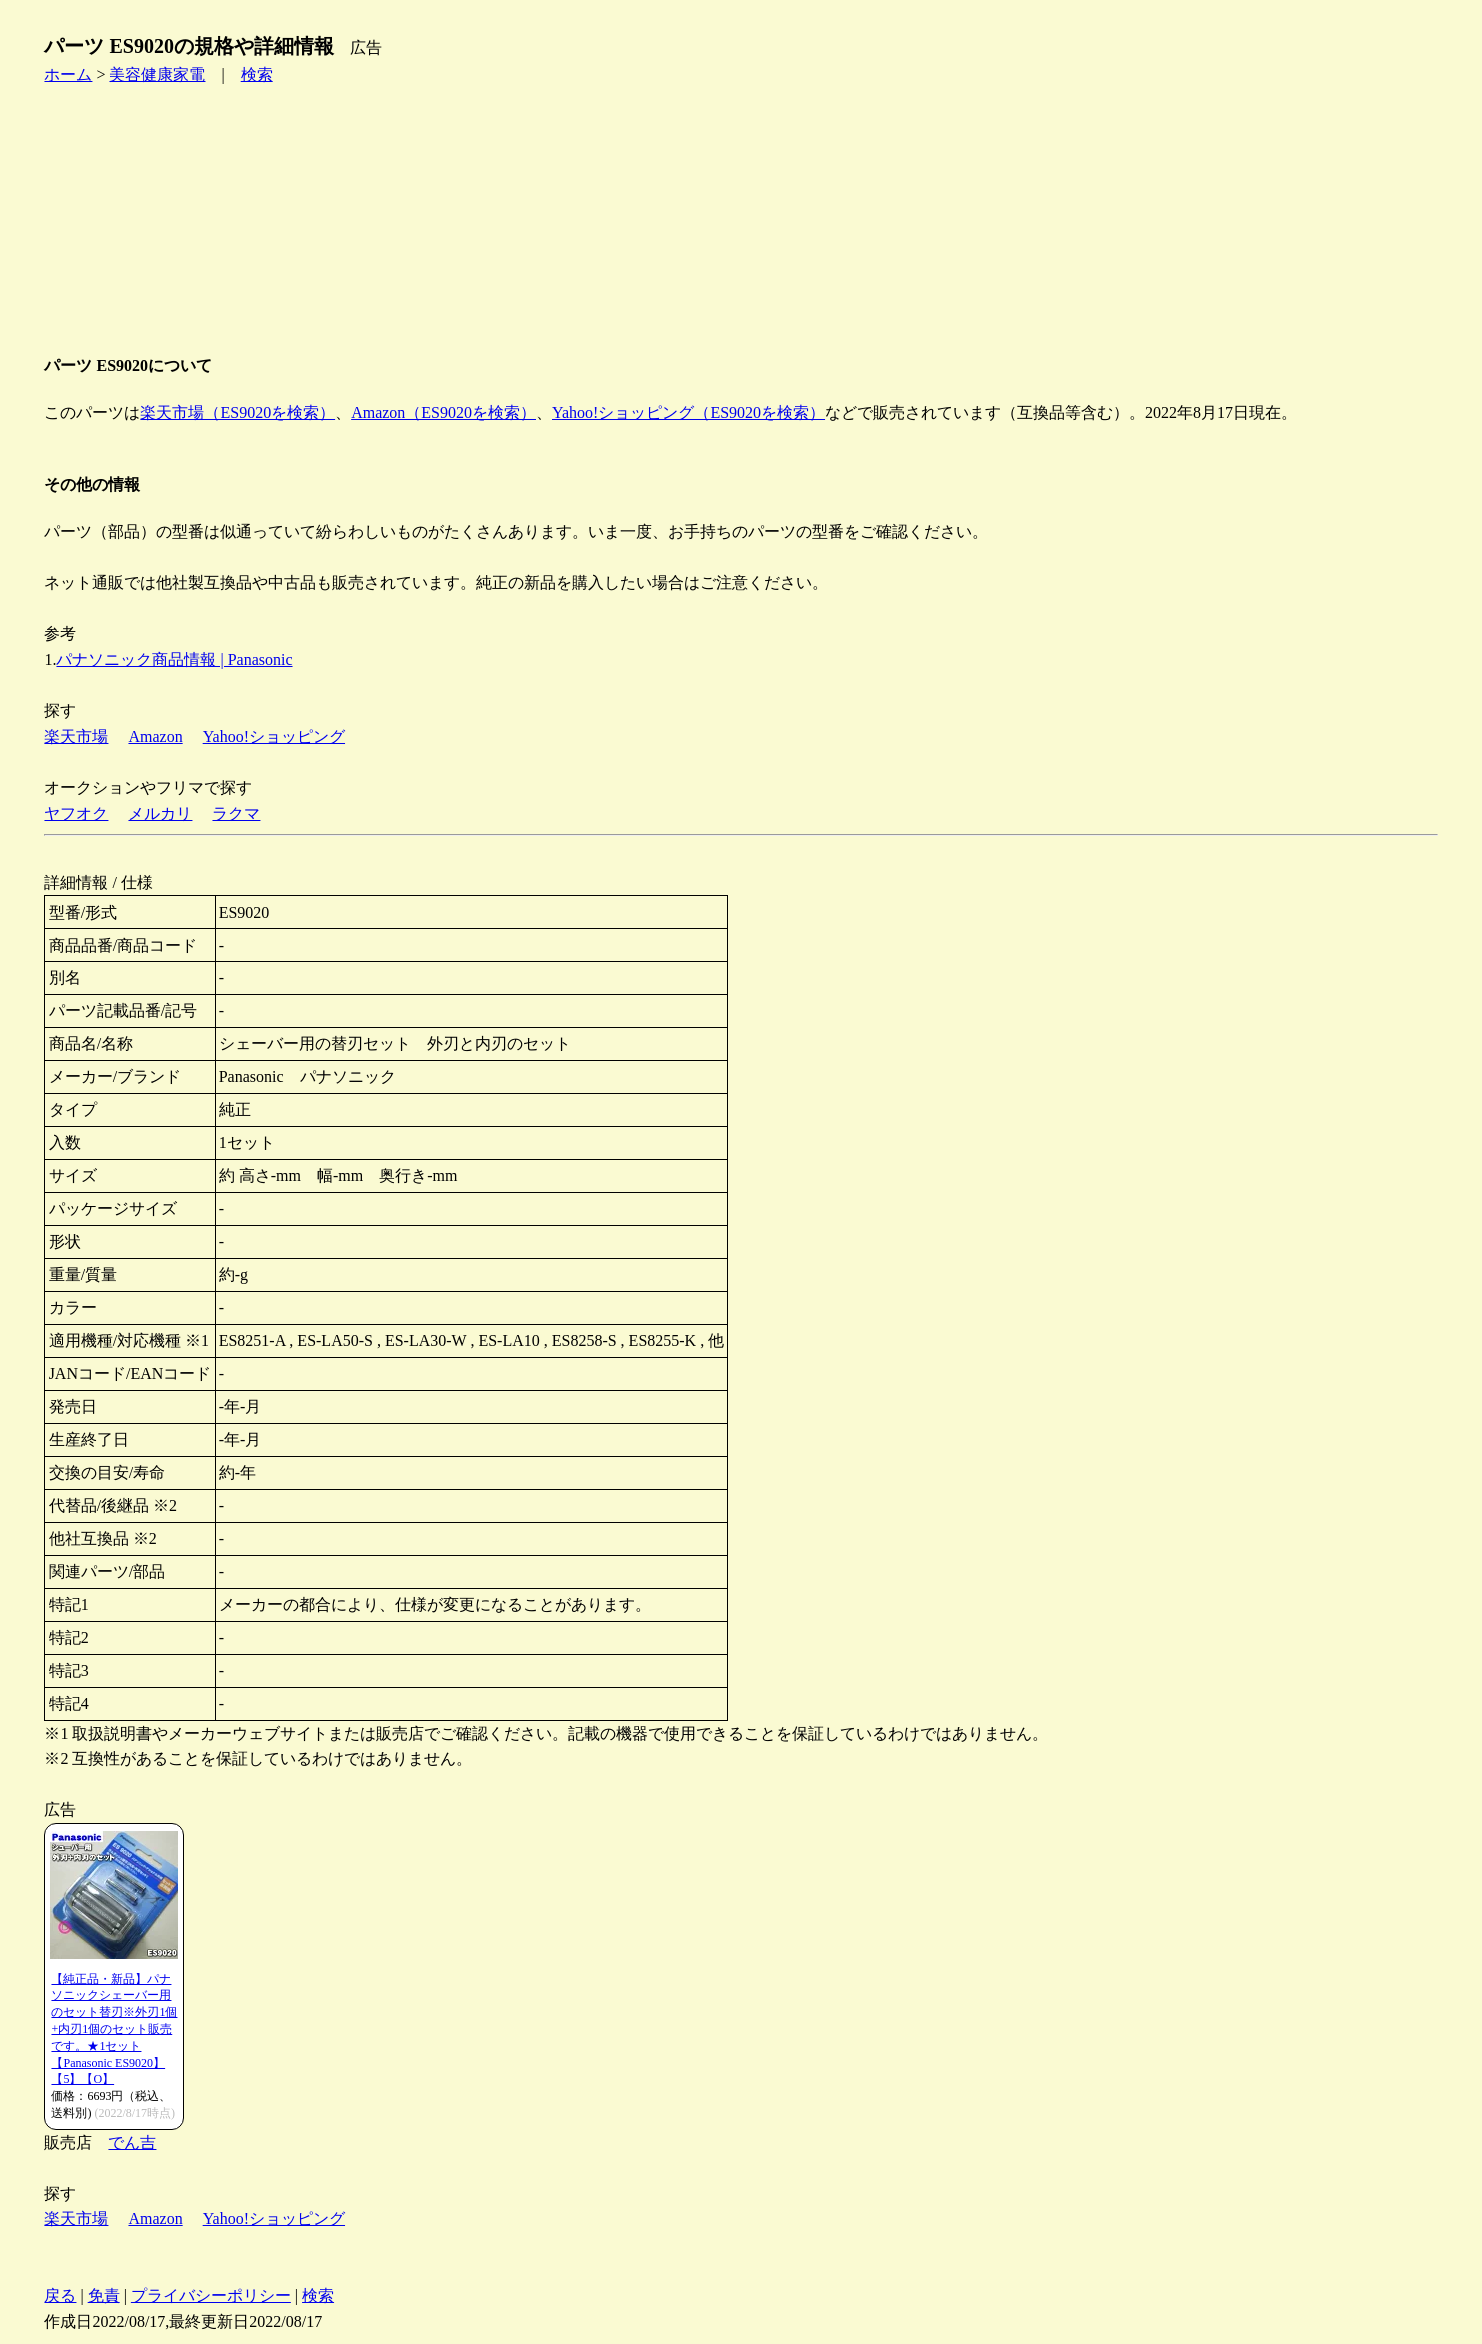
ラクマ (236, 813)
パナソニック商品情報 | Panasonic (174, 659)
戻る (60, 2295)
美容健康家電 (157, 74)
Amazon (155, 736)
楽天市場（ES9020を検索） (237, 412)
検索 (257, 74)
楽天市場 (76, 736)
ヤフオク (76, 813)
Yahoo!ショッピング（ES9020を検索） (688, 412)
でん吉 (132, 2142)
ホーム (68, 74)
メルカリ (160, 813)
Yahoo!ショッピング (274, 736)
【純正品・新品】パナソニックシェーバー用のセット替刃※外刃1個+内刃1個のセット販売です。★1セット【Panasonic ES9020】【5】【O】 (114, 2029)
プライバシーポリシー (211, 2295)
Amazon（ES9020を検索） (443, 412)
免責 (104, 2295)
